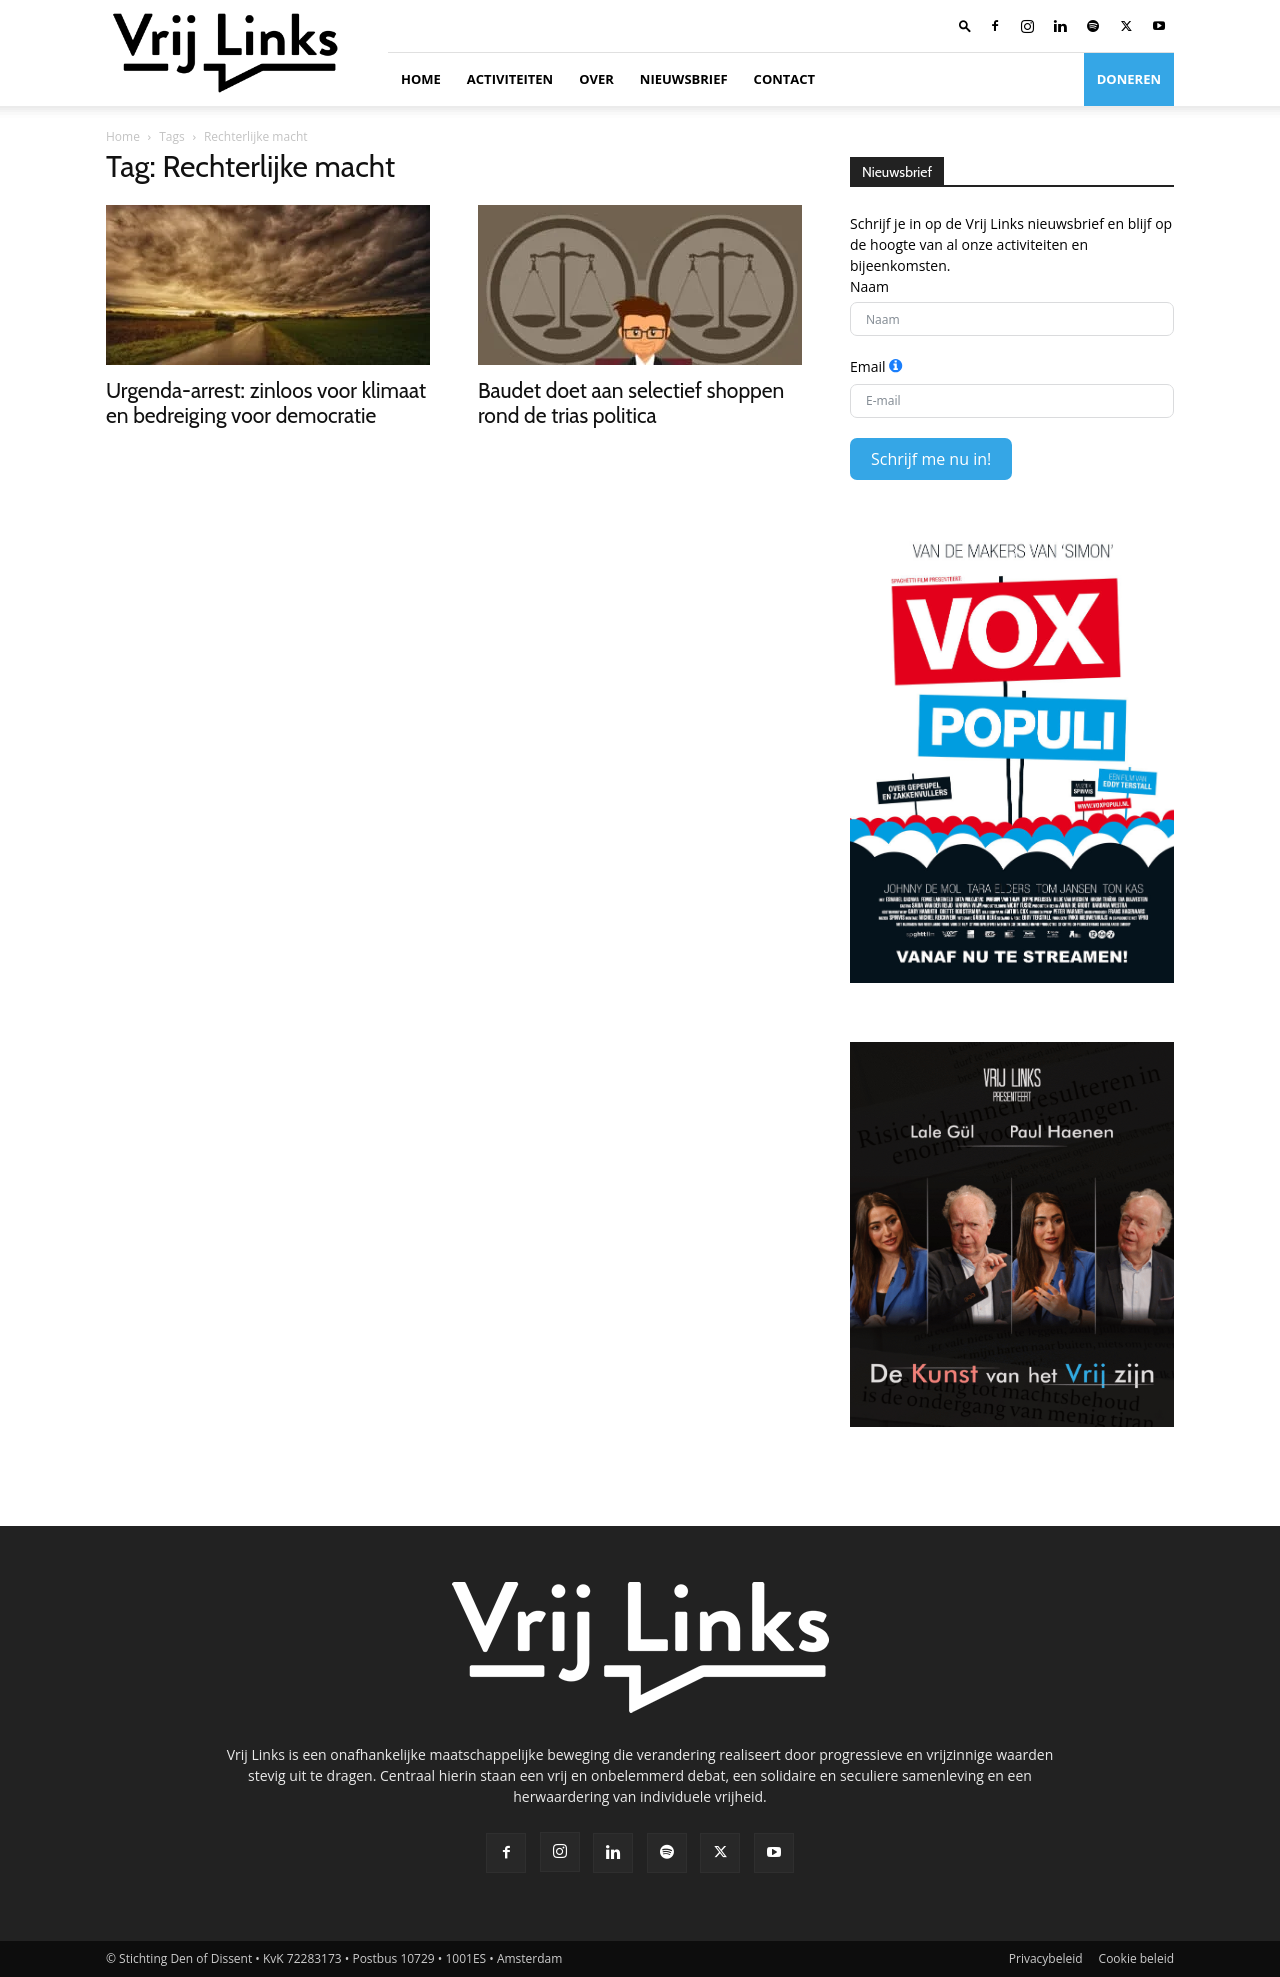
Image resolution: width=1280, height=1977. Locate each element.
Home (421, 79)
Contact (785, 79)
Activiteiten (510, 79)
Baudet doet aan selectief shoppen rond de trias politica (631, 403)
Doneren (1129, 79)
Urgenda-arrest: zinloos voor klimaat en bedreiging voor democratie (266, 403)
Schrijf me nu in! (931, 459)
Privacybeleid (1046, 1958)
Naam (869, 286)
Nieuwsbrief (684, 79)
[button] (965, 25)
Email (868, 366)
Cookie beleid (1136, 1958)
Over (596, 79)
